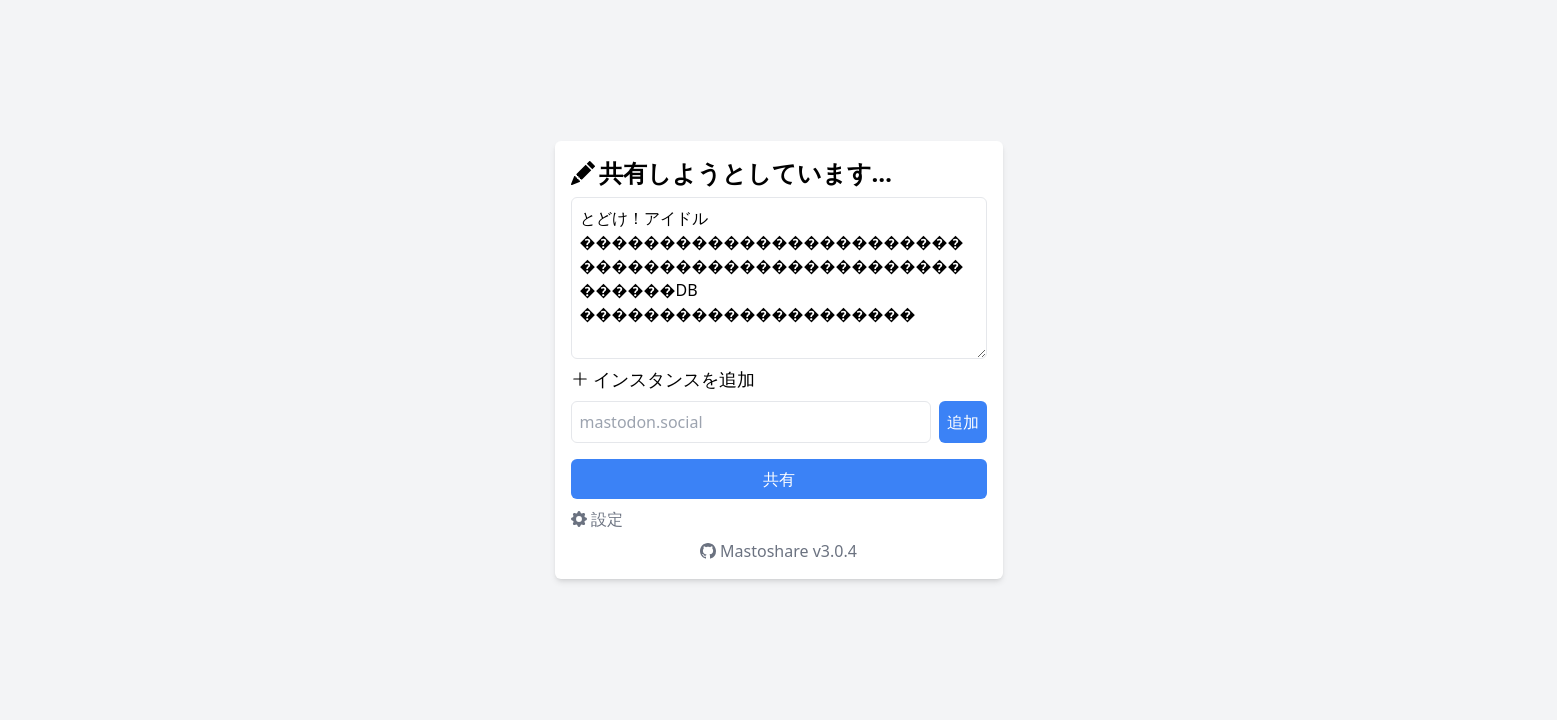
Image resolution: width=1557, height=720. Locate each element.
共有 (779, 479)
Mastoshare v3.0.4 (778, 551)
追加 (963, 422)
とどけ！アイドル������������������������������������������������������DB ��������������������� (779, 278)
